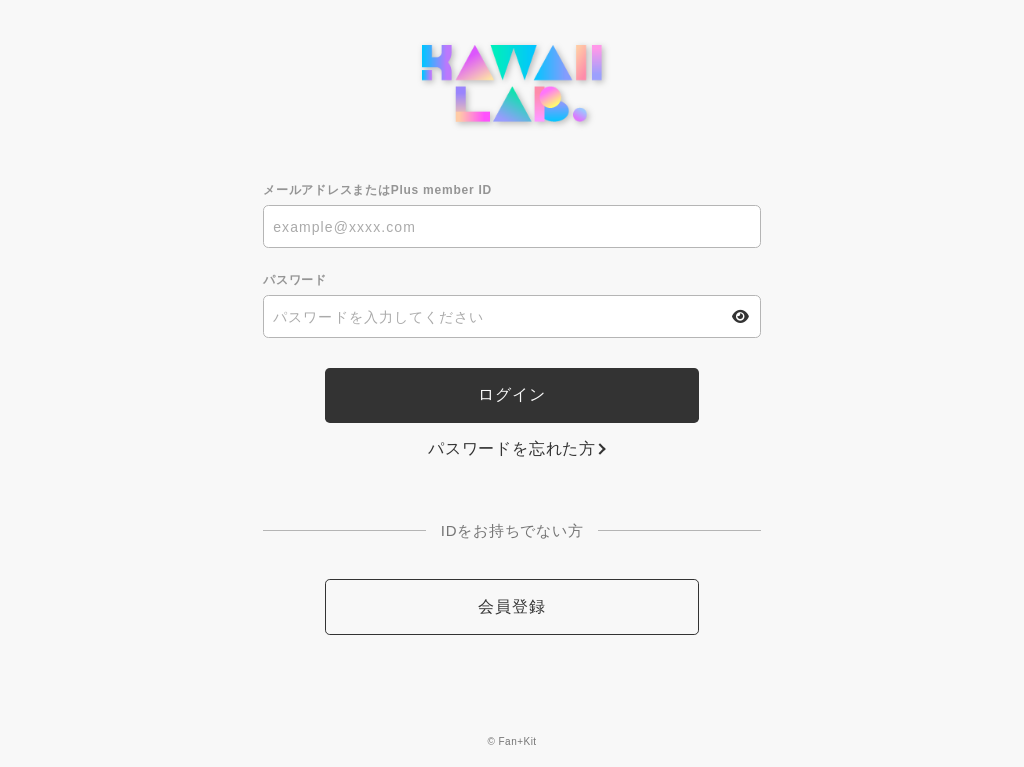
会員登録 (511, 606)
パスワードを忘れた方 (512, 448)
